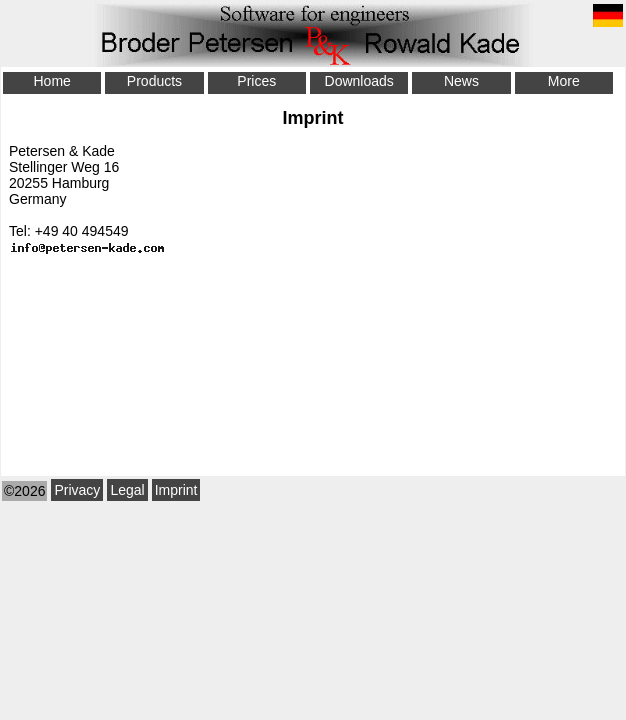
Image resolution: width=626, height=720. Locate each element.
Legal (127, 490)
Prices (256, 81)
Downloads (359, 81)
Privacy (77, 490)
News (461, 81)
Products (154, 81)
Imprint (176, 490)
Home (51, 81)
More (564, 81)
